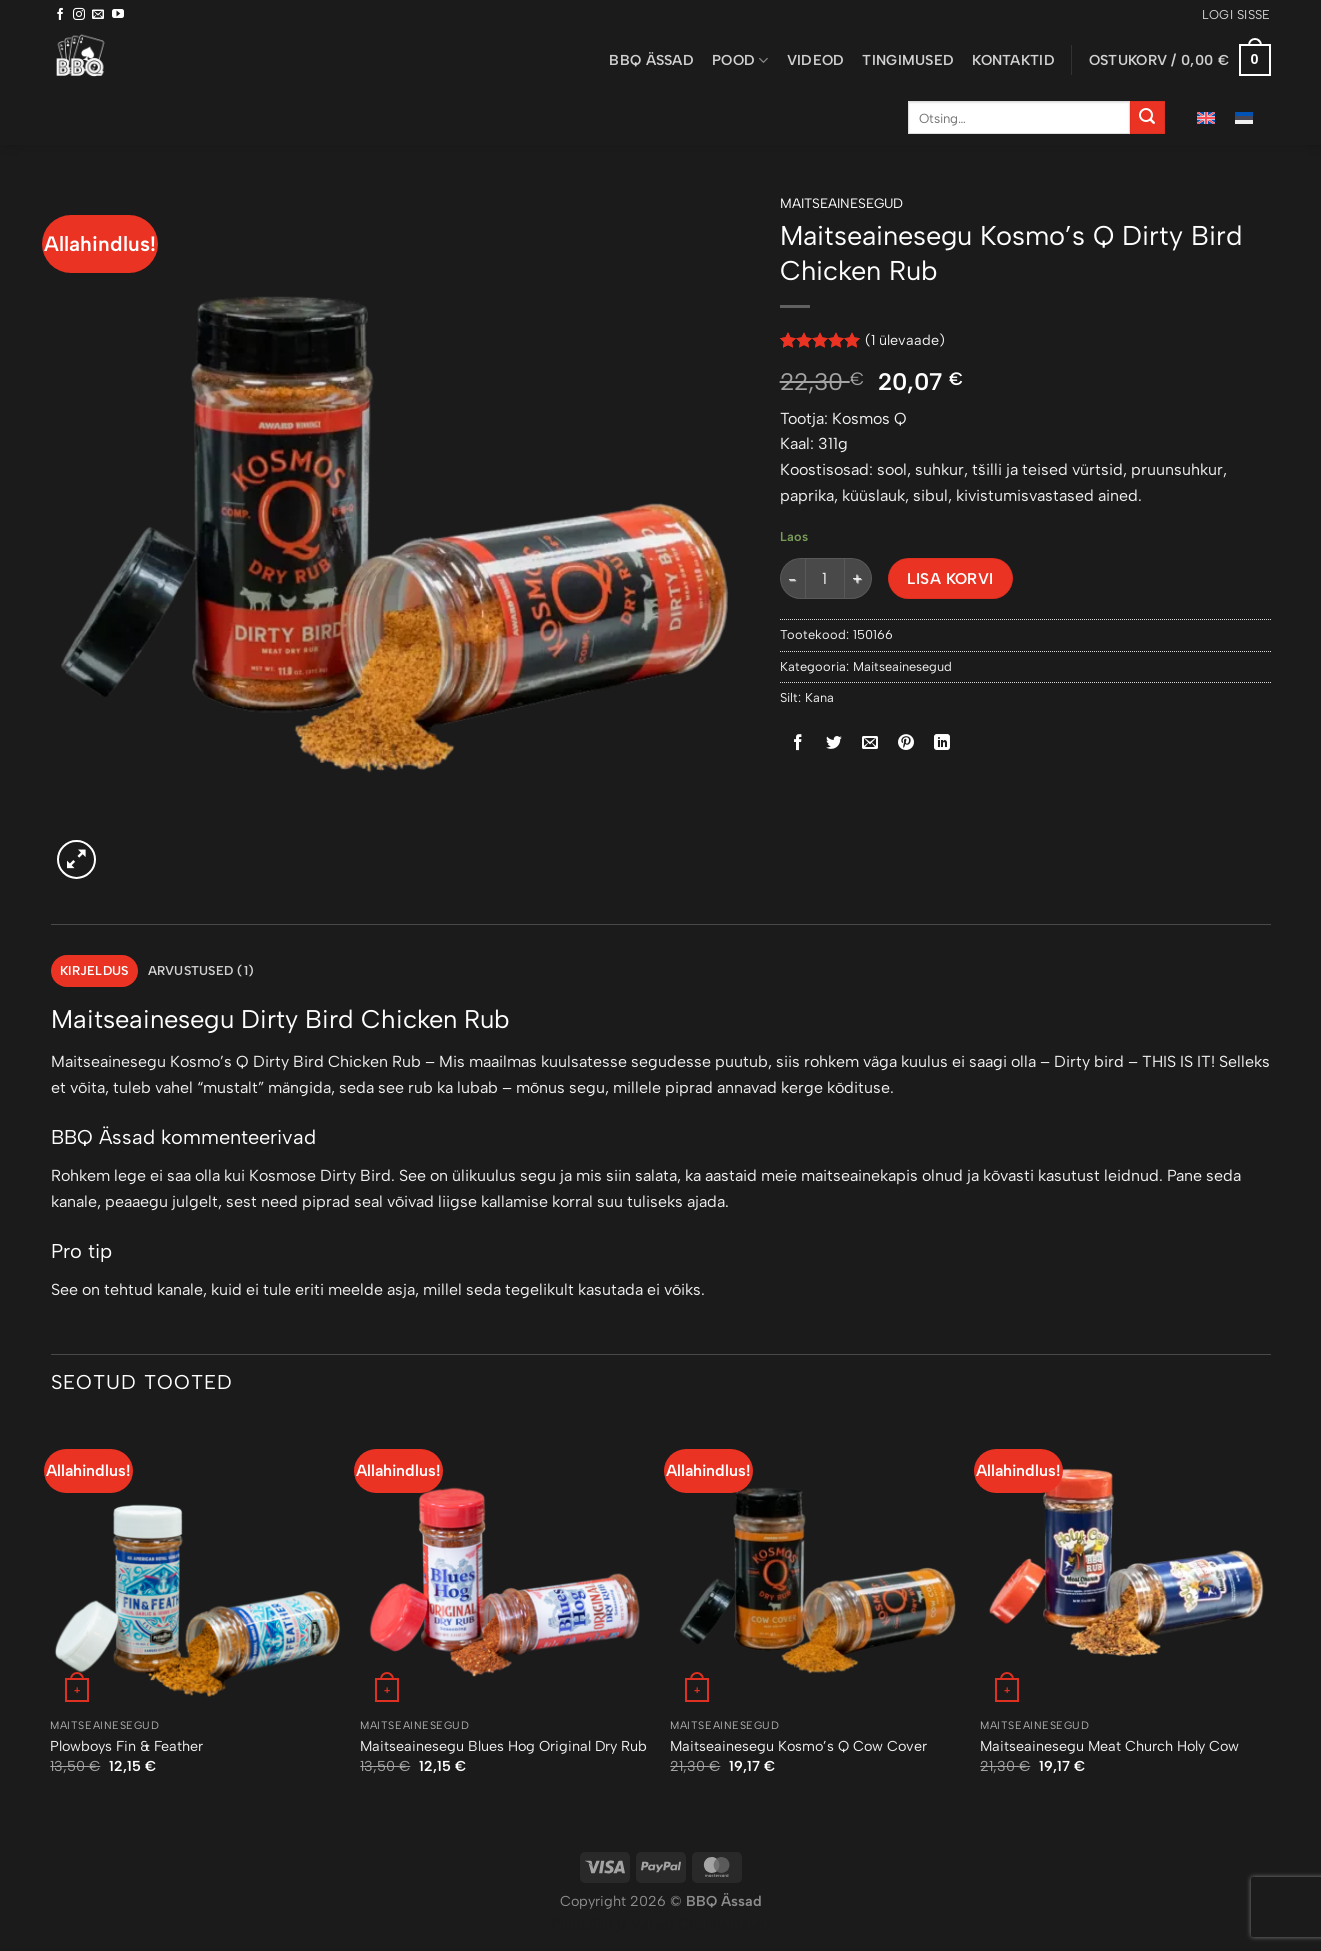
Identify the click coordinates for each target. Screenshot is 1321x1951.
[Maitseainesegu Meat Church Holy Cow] (1125, 1564)
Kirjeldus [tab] (94, 970)
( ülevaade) (905, 340)
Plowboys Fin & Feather (126, 1746)
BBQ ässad (651, 60)
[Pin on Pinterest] (906, 743)
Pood (740, 60)
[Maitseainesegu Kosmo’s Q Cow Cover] (815, 1564)
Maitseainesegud (841, 203)
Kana (819, 697)
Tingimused (908, 60)
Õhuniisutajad (722, 1924)
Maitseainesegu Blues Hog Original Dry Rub (503, 1746)
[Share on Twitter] (833, 743)
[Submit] (1147, 118)
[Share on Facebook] (797, 743)
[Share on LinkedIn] (942, 743)
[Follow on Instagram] (79, 15)
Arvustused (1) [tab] (201, 970)
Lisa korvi (950, 578)
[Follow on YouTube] (118, 15)
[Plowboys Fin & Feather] (195, 1564)
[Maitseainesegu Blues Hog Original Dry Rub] (505, 1564)
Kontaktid (1013, 60)
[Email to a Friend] (869, 743)
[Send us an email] (98, 15)
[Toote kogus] (825, 578)
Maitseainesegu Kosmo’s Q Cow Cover (798, 1746)
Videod (816, 60)
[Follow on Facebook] (60, 15)
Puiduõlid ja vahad (612, 1924)
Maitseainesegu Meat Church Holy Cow (1109, 1746)
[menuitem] (1206, 117)
